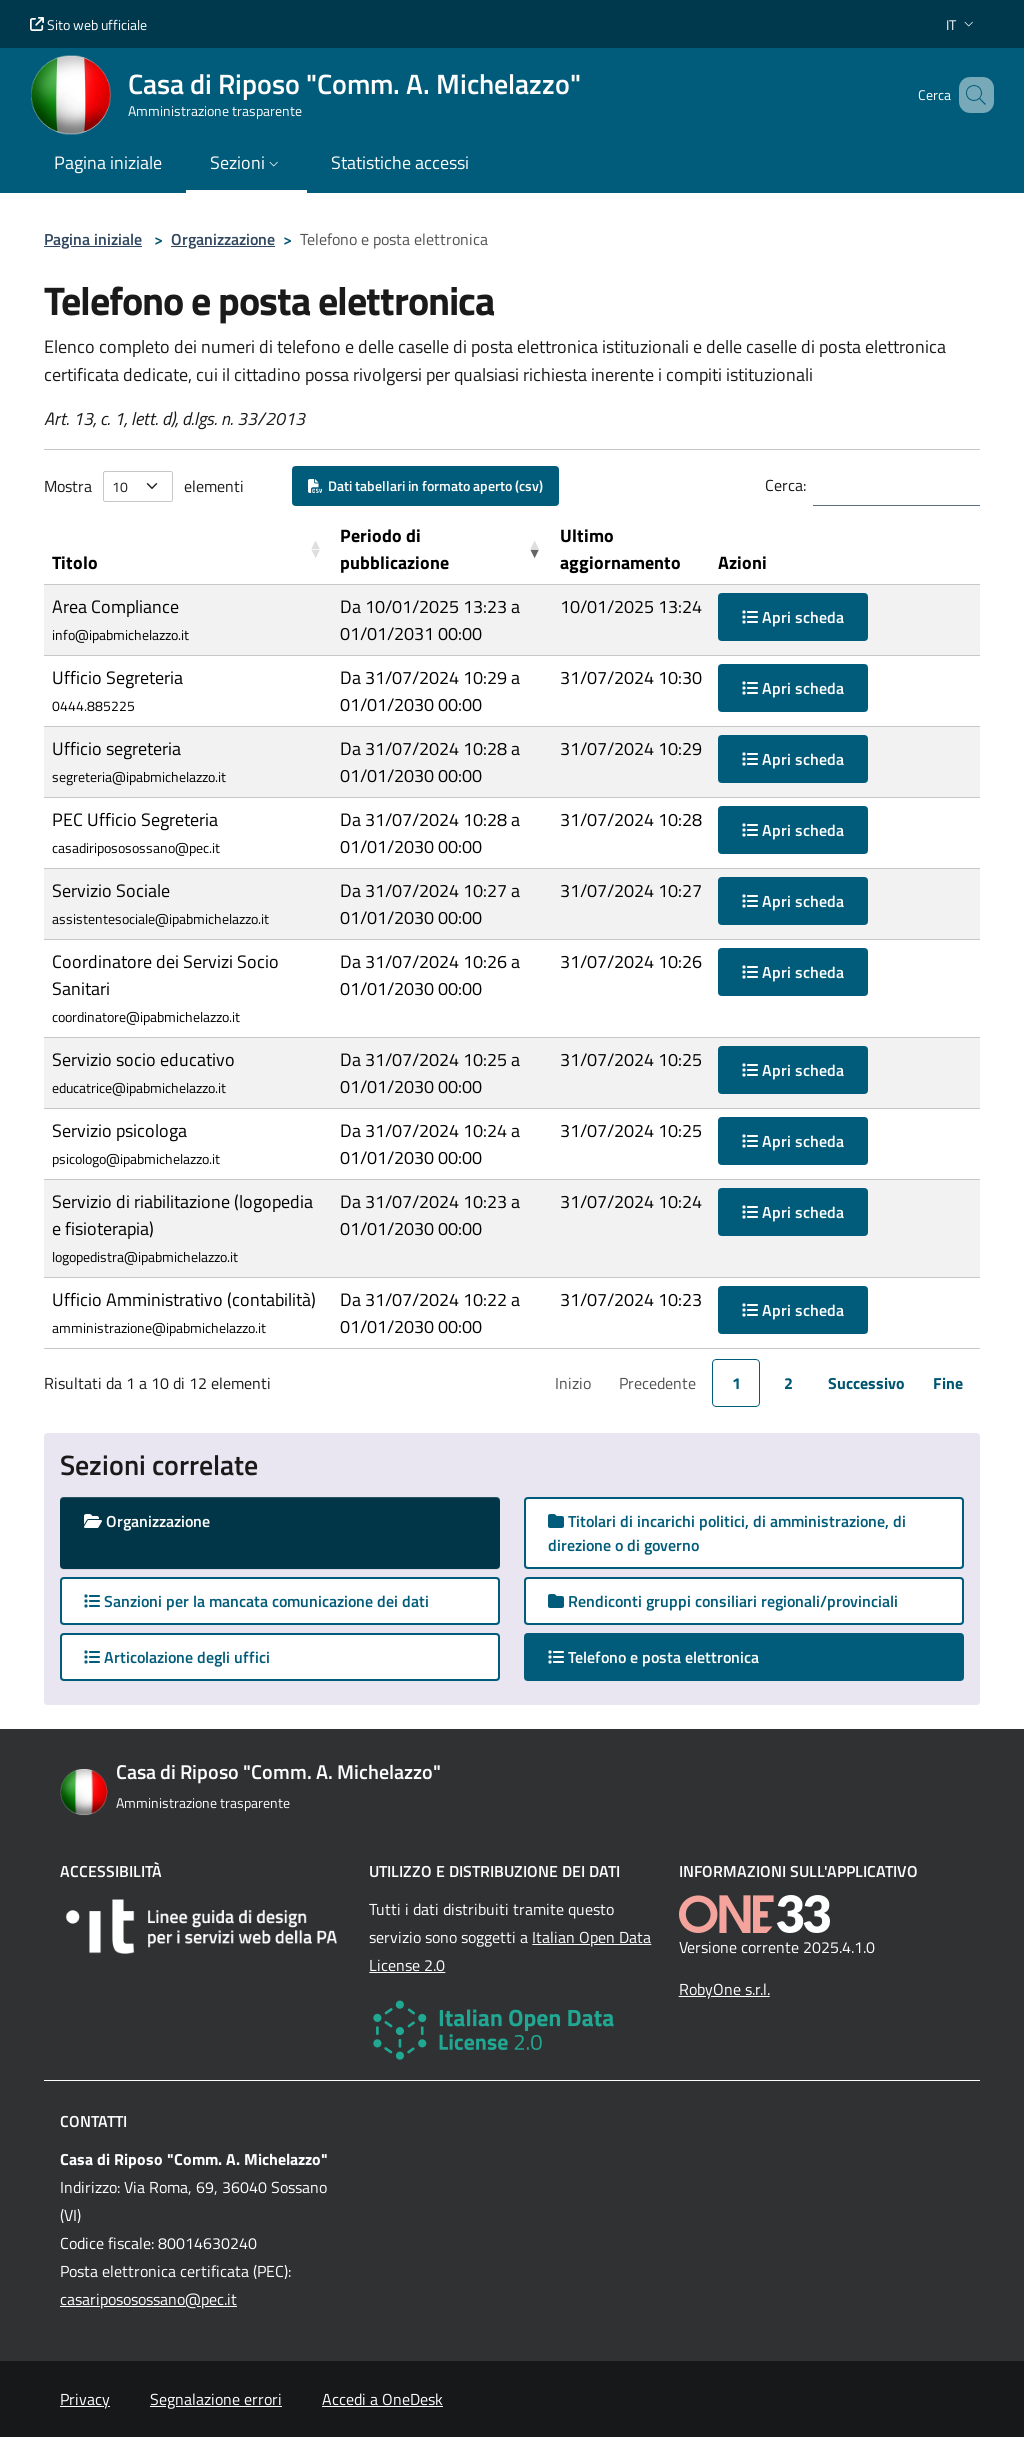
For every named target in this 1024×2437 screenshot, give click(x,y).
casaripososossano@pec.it (148, 2299)
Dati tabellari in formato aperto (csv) (425, 485)
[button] (962, 24)
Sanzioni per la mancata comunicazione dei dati (256, 1601)
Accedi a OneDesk (382, 2399)
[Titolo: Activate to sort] (188, 549)
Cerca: (785, 485)
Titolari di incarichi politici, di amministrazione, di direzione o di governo (727, 1533)
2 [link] (788, 1383)
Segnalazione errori (216, 2399)
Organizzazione (223, 239)
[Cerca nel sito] (970, 95)
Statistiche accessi (400, 162)
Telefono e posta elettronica (673, 1656)
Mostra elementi (144, 486)
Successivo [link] (866, 1383)
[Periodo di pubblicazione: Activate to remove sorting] (441, 549)
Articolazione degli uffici (177, 1657)
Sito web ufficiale (88, 24)
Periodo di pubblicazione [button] (394, 549)
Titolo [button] (75, 562)
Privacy (85, 2399)
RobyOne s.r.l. (724, 1989)
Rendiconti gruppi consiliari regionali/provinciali (723, 1601)
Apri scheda (793, 617)
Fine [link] (948, 1383)
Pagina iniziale (93, 239)
